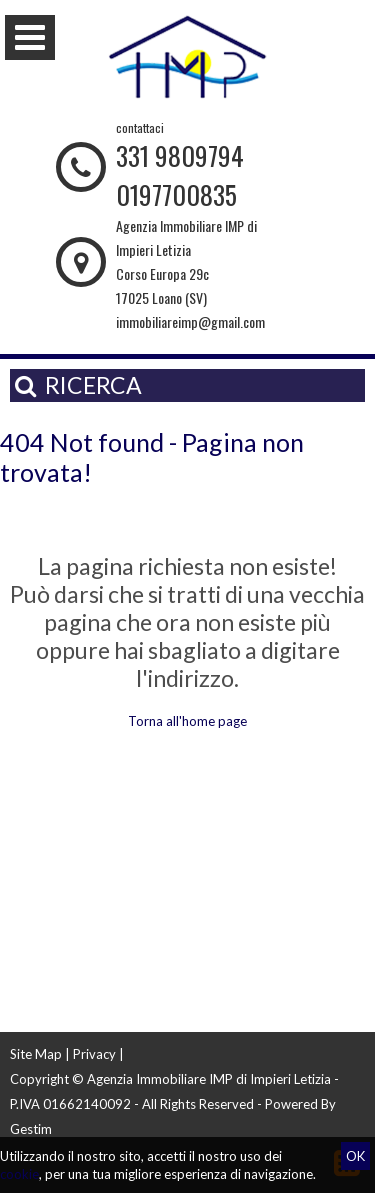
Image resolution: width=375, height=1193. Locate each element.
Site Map (36, 1054)
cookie (19, 1174)
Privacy (94, 1054)
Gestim (31, 1129)
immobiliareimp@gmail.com (190, 321)
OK (355, 1156)
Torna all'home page (187, 721)
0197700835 (176, 194)
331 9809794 (180, 155)
